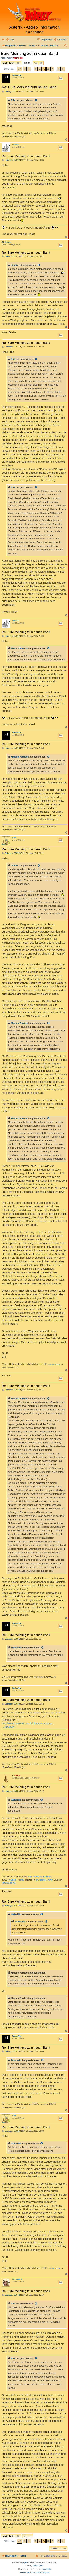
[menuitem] (10, 39)
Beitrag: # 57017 (11, 636)
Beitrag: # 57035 (11, 1791)
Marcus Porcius (19, 648)
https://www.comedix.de (39, 1876)
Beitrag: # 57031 (11, 1639)
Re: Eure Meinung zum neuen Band (29, 87)
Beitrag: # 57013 (11, 256)
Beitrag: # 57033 (11, 1704)
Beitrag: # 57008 (11, 91)
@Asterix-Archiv (16, 1880)
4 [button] (39, 69)
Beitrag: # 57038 (11, 2051)
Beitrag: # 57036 (11, 1905)
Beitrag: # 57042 (11, 2295)
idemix (15, 144)
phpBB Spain (38, 2566)
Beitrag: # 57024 (11, 1390)
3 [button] (35, 69)
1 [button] (29, 69)
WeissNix (16, 75)
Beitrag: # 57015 (11, 347)
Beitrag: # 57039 (11, 2131)
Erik (13, 100)
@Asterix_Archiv (44, 1880)
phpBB (25, 2563)
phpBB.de (47, 2569)
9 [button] (58, 69)
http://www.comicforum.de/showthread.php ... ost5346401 (28, 1725)
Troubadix (16, 1647)
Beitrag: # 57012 (11, 160)
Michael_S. (17, 2279)
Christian (6, 242)
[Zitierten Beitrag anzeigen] (36, 100)
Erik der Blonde (54, 1364)
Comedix (18, 58)
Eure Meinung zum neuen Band (29, 53)
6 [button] (48, 69)
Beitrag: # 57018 (11, 748)
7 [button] (52, 69)
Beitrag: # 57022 (11, 853)
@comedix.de (8, 1883)
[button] (19, 69)
